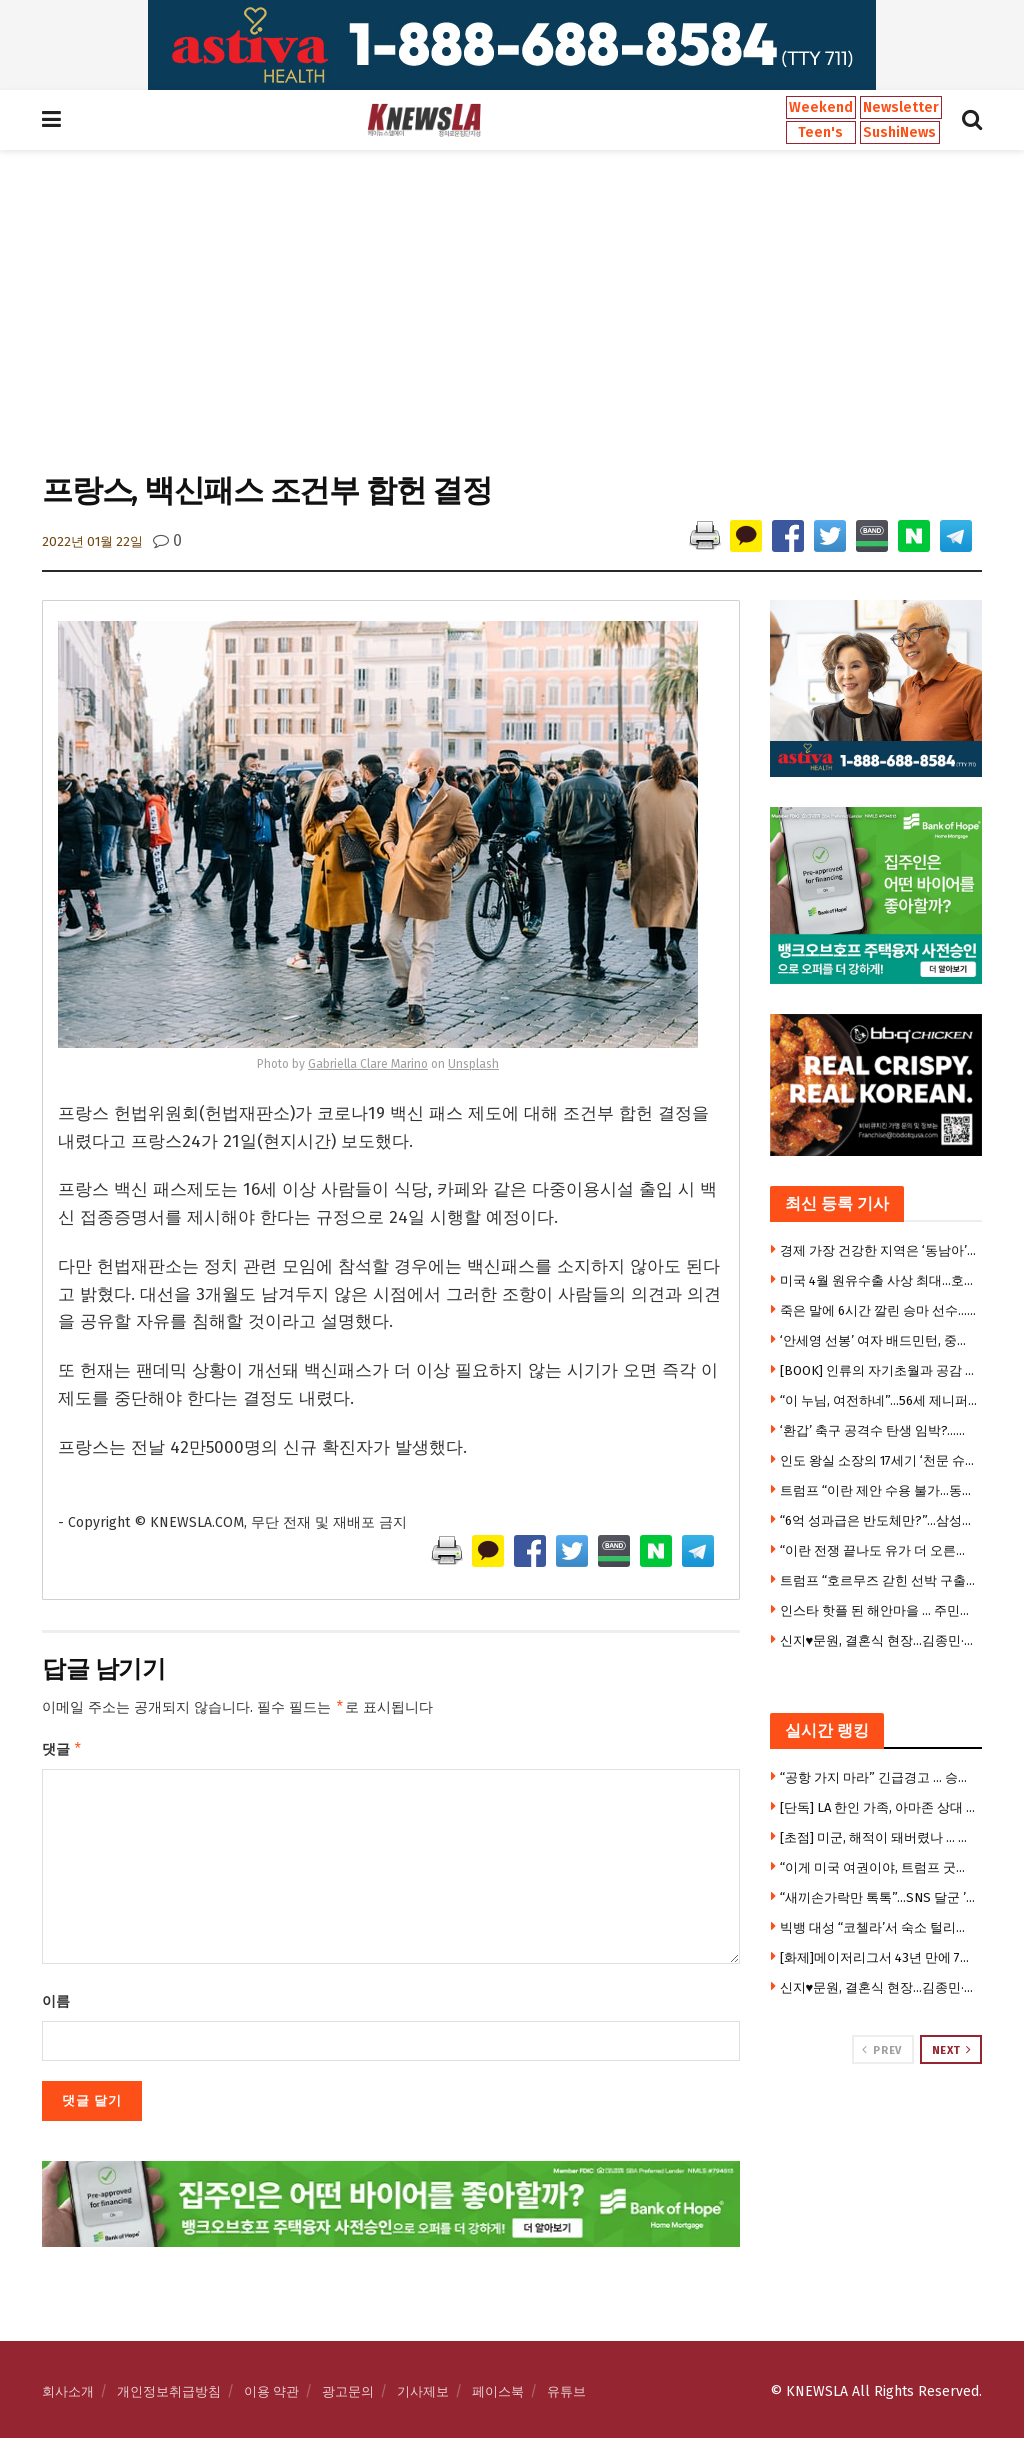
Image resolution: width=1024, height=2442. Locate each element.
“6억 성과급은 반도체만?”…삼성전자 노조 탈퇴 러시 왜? (879, 1520)
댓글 (62, 1752)
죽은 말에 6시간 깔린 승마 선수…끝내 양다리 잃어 (879, 1310)
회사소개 (68, 2395)
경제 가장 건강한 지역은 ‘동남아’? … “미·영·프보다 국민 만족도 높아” (879, 1250)
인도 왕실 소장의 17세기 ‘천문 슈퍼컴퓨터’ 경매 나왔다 (879, 1460)
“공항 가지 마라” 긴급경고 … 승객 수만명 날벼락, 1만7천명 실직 (879, 1777)
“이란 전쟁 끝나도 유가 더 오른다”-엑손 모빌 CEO (879, 1550)
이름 (56, 2005)
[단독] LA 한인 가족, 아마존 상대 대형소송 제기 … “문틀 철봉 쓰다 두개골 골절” (879, 1807)
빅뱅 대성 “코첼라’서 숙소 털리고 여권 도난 (879, 1927)
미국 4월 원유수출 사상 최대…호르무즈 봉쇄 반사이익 (879, 1280)
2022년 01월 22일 (92, 541)
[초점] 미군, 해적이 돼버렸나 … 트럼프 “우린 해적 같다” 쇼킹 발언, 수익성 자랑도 (879, 1837)
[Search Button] (972, 120)
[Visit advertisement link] (512, 45)
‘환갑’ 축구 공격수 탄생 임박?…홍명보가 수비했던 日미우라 (879, 1430)
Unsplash (473, 1064)
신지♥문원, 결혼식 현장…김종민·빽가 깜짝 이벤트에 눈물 (879, 1640)
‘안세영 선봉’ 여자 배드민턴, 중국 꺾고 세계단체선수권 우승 (879, 1340)
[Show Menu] (51, 120)
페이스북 (498, 2395)
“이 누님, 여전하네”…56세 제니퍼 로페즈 (879, 1400)
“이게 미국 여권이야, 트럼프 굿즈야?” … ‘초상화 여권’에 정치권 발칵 (879, 1867)
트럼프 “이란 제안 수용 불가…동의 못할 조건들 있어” (879, 1490)
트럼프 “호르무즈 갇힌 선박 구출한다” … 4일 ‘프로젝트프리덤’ (879, 1580)
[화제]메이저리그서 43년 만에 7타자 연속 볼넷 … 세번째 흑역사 (879, 1957)
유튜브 (566, 2395)
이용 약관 (271, 2395)
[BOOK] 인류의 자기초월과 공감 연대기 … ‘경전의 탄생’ (879, 1370)
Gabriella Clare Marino (368, 1064)
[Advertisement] (512, 309)
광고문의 (348, 2395)
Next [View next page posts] (952, 2050)
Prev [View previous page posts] (881, 2050)
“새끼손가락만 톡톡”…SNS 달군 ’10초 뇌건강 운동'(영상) (879, 1897)
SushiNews (899, 132)
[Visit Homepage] (424, 120)
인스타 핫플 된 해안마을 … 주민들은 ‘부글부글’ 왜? (879, 1610)
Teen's (820, 132)
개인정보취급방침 (169, 2395)
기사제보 (423, 2395)
